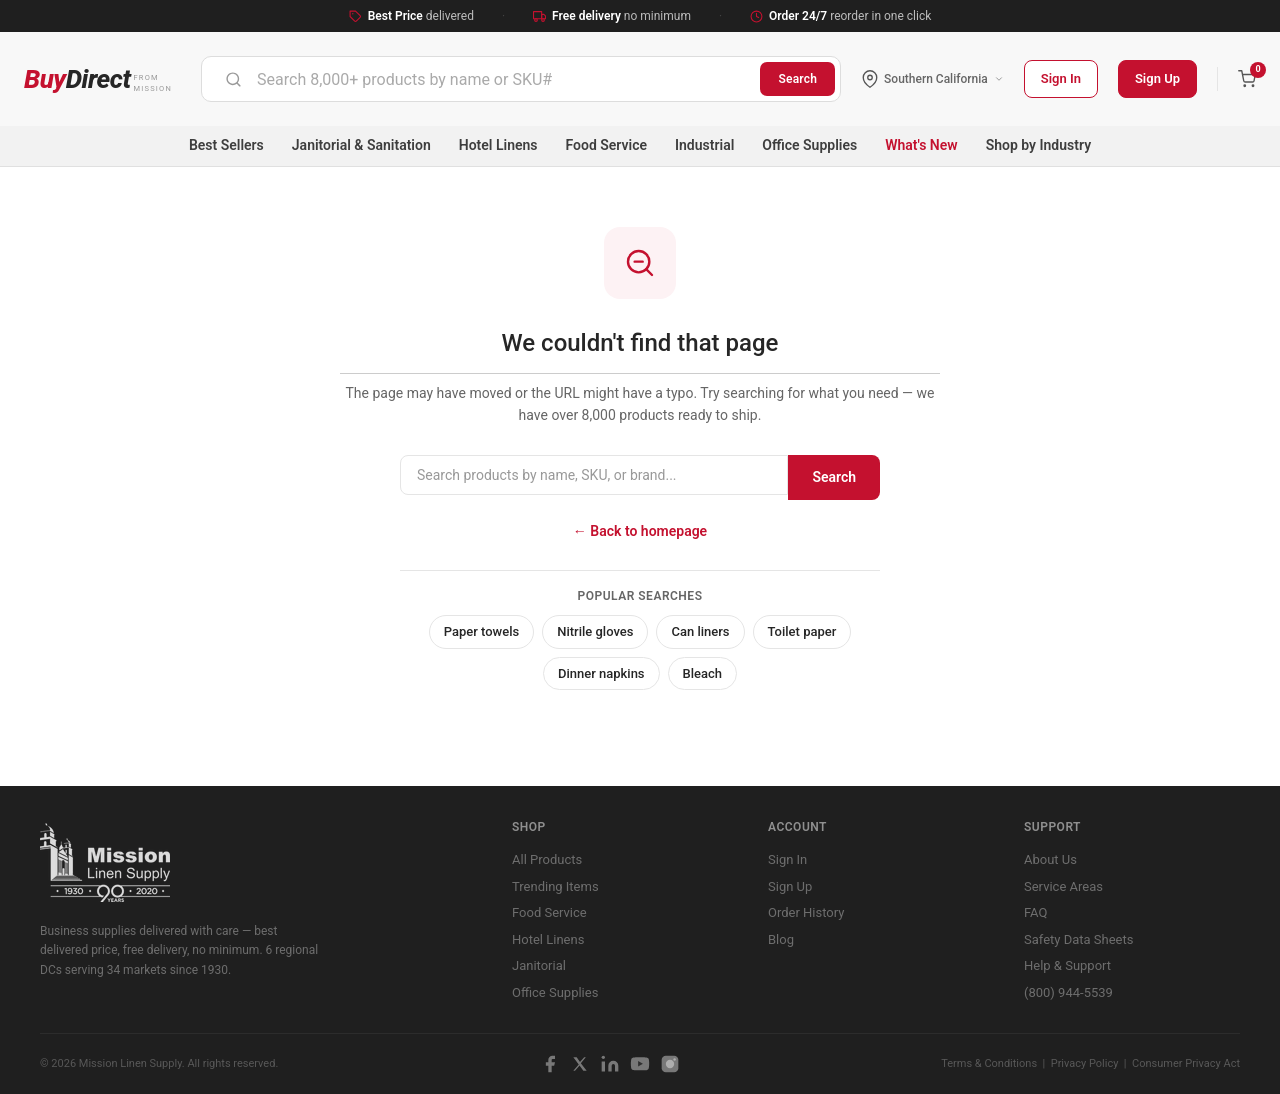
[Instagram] (670, 1064)
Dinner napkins (601, 673)
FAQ (1035, 912)
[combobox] (481, 79)
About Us (1050, 859)
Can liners (700, 631)
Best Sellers (226, 145)
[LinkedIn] (610, 1064)
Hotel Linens (498, 145)
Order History (806, 912)
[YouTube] (640, 1064)
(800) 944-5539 (1068, 992)
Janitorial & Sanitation (361, 145)
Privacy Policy (1085, 1063)
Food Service (606, 145)
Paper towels (482, 631)
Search (797, 79)
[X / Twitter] (580, 1064)
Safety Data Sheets (1078, 939)
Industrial (704, 145)
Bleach (703, 673)
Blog (781, 939)
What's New (921, 145)
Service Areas (1063, 886)
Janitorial (539, 965)
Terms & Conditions (989, 1063)
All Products (547, 859)
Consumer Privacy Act (1186, 1063)
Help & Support (1067, 965)
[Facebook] (550, 1064)
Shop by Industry (1038, 145)
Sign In (1061, 78)
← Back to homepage (640, 531)
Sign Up (1157, 78)
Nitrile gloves (595, 631)
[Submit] (233, 79)
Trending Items (555, 886)
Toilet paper (802, 631)
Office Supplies (809, 145)
